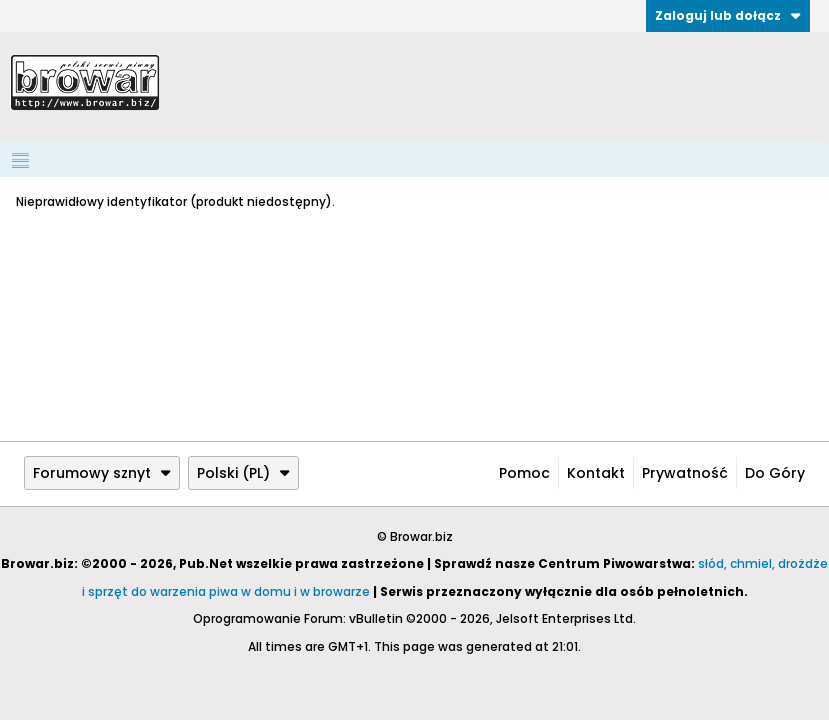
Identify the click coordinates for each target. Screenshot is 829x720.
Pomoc (524, 473)
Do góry (775, 473)
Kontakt (596, 473)
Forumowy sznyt (102, 473)
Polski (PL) (243, 473)
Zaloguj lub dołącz (728, 15)
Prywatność (685, 473)
